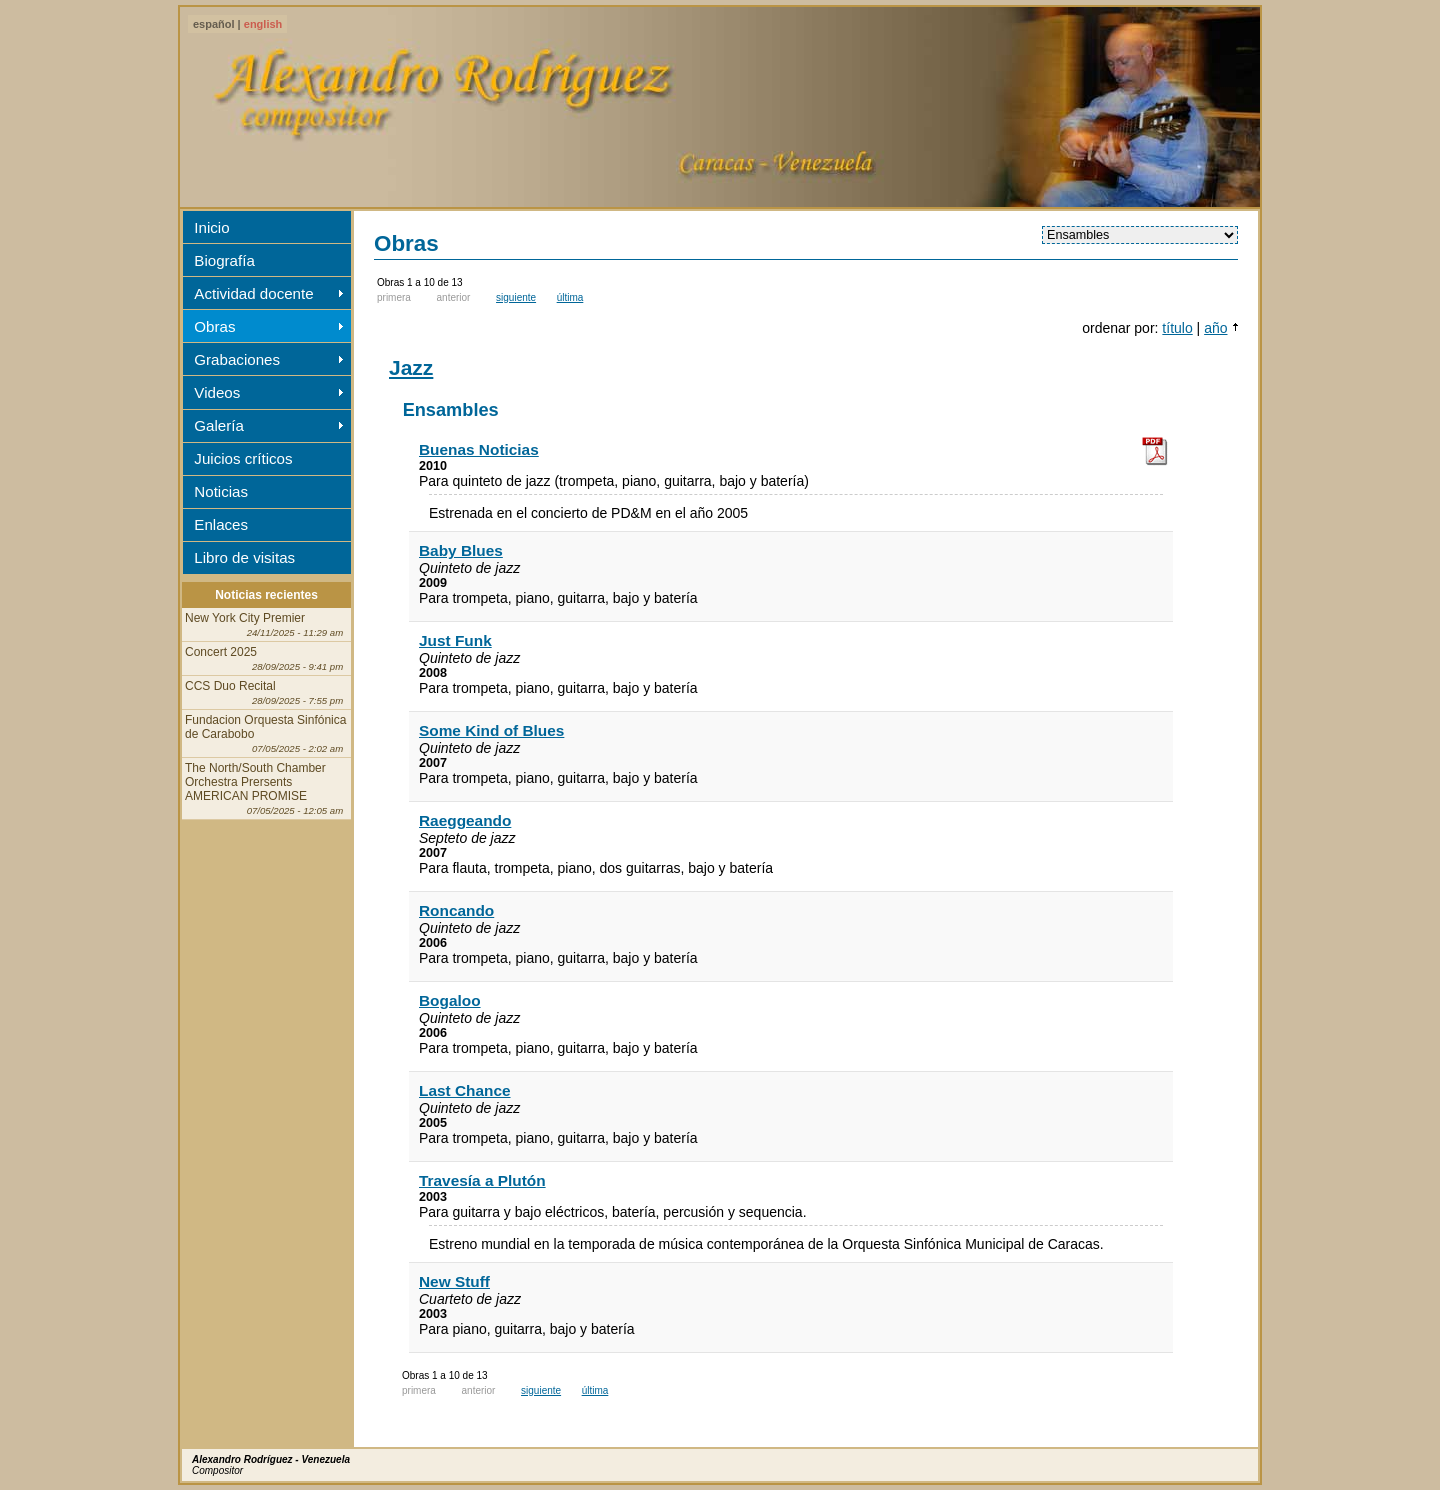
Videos (217, 392)
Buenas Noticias (479, 449)
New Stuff (454, 1281)
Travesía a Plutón (482, 1180)
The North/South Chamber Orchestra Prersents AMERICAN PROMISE (264, 788)
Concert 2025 (264, 658)
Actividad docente (253, 293)
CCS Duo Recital (264, 692)
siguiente (516, 297)
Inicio (211, 227)
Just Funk (455, 640)
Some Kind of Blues (491, 730)
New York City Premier (264, 624)
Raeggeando (465, 820)
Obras (214, 326)
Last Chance (465, 1090)
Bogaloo (450, 1000)
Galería (219, 425)
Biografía (224, 260)
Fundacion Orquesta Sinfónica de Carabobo (265, 733)
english (263, 24)
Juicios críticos (243, 458)
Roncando (456, 910)
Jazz (411, 367)
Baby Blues (461, 550)
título (1177, 328)
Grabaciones (237, 359)
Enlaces (221, 524)
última (570, 297)
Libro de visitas (244, 557)
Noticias (221, 491)
